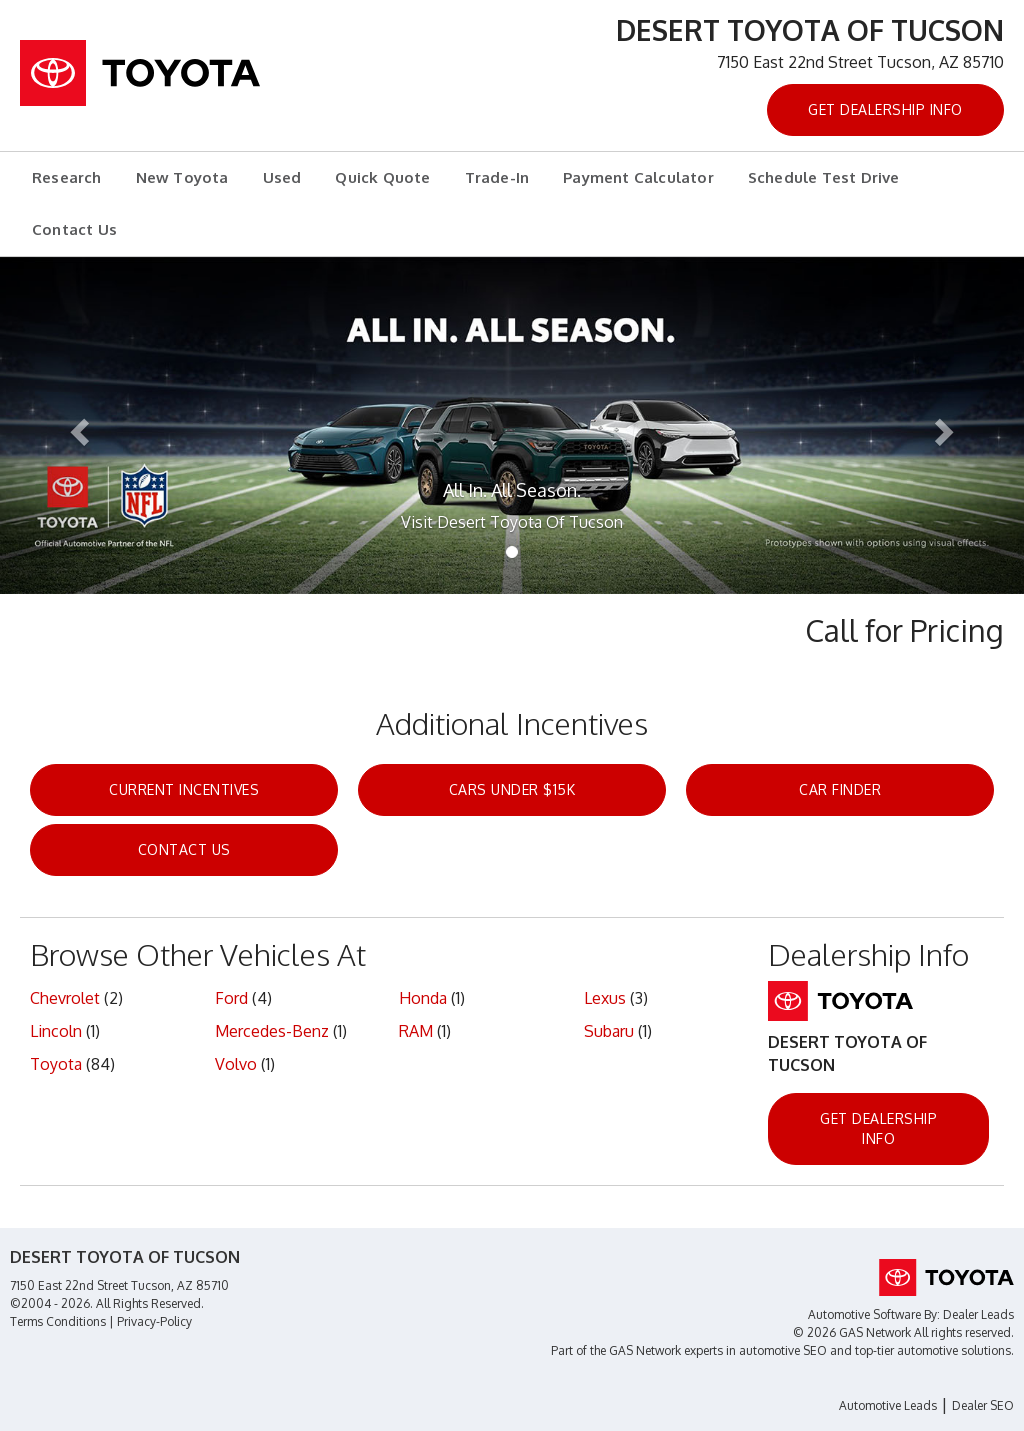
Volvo (236, 1064)
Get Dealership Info (885, 109)
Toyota (56, 1064)
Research (67, 177)
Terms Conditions (58, 1321)
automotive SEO (783, 1350)
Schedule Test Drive (824, 177)
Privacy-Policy (154, 1321)
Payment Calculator (638, 177)
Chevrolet (65, 998)
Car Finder (840, 789)
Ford (231, 998)
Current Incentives (184, 789)
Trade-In (497, 177)
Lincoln (56, 1031)
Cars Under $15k (512, 789)
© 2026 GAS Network (852, 1332)
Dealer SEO (983, 1405)
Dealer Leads (978, 1314)
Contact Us (74, 229)
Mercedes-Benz (272, 1031)
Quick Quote (382, 177)
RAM (416, 1031)
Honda (423, 998)
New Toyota (182, 177)
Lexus (605, 998)
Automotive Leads (888, 1405)
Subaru (609, 1031)
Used (282, 177)
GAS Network (645, 1350)
